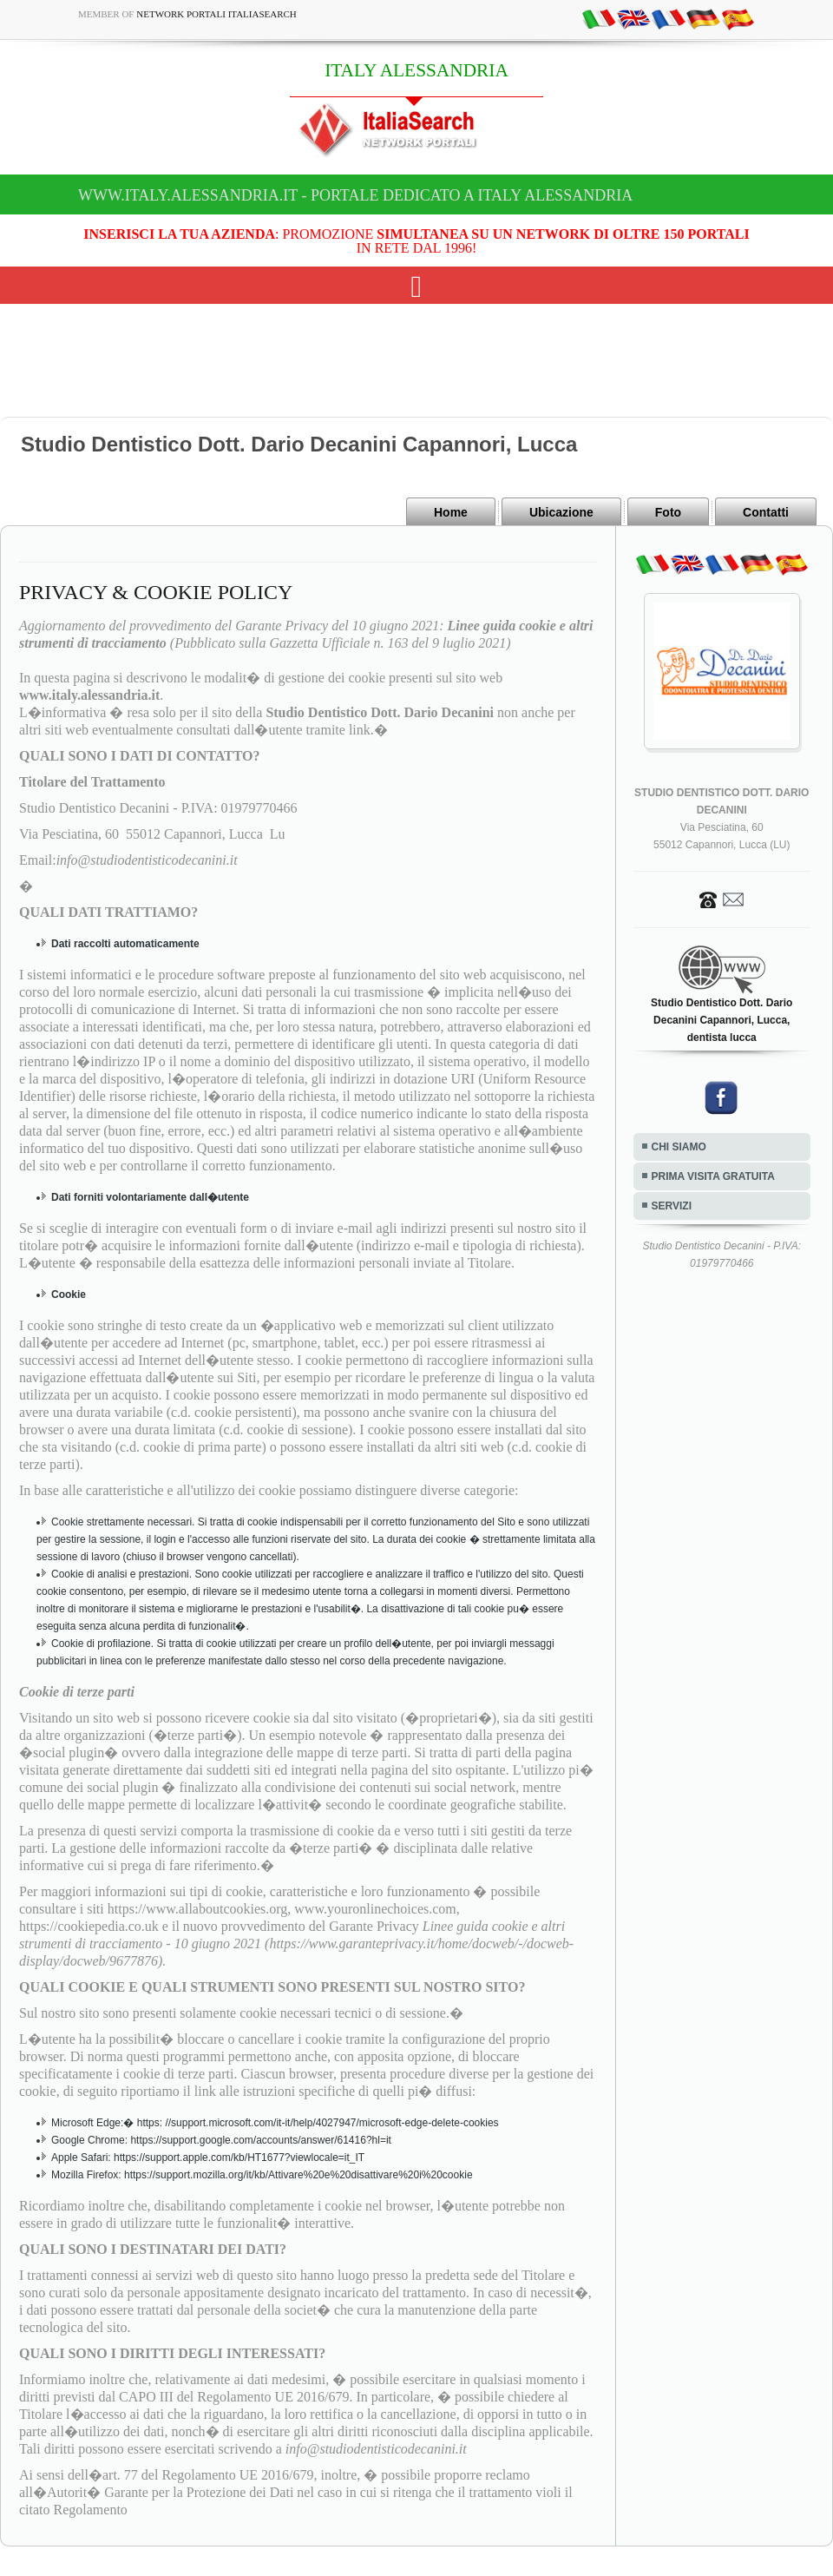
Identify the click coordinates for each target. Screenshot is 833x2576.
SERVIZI (672, 1206)
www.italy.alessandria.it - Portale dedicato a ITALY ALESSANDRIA (355, 195)
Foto (668, 512)
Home (451, 512)
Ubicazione (561, 512)
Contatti (766, 512)
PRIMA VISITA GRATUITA (713, 1176)
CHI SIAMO (679, 1147)
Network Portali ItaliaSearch (216, 14)
